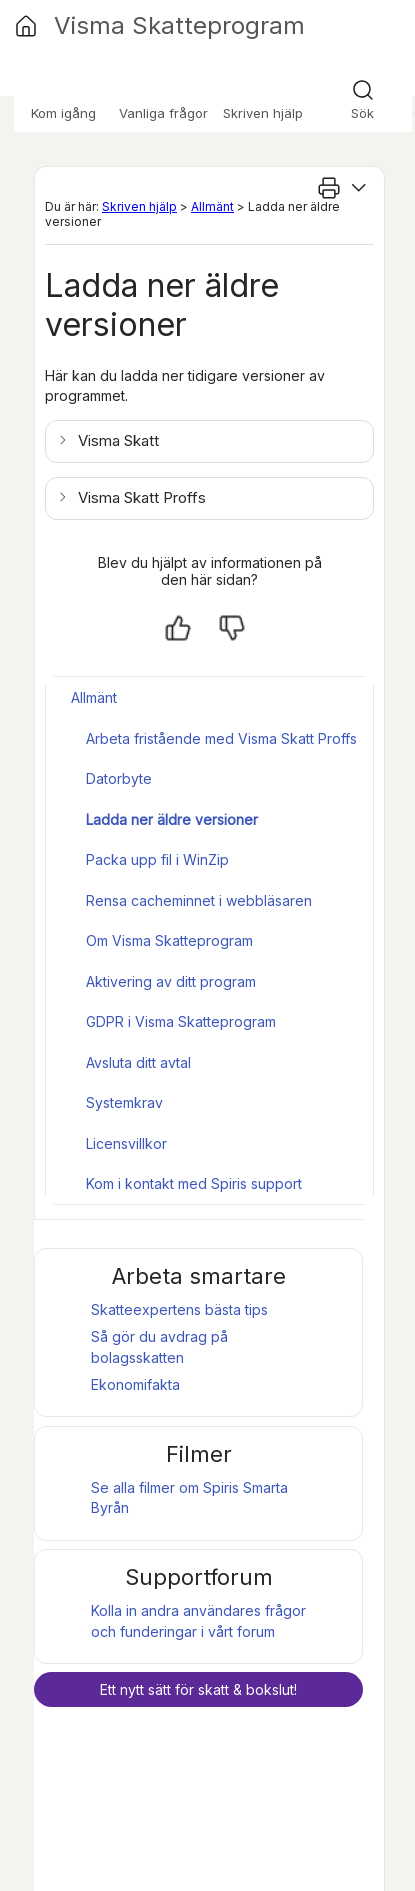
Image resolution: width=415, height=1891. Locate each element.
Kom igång (63, 113)
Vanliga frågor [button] (163, 113)
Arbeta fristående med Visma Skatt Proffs (221, 738)
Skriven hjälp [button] (263, 113)
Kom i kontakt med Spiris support (194, 1183)
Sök (362, 113)
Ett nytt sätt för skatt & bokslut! (198, 1689)
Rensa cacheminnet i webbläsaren (199, 900)
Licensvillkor (126, 1143)
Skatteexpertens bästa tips (179, 1309)
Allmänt (212, 206)
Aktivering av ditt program (171, 981)
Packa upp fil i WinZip (157, 859)
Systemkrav (124, 1102)
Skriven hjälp (139, 206)
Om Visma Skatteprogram (169, 940)
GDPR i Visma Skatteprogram (181, 1021)
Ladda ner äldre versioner (172, 819)
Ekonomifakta (135, 1384)
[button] (110, 440)
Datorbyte (119, 778)
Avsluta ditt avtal (138, 1062)
